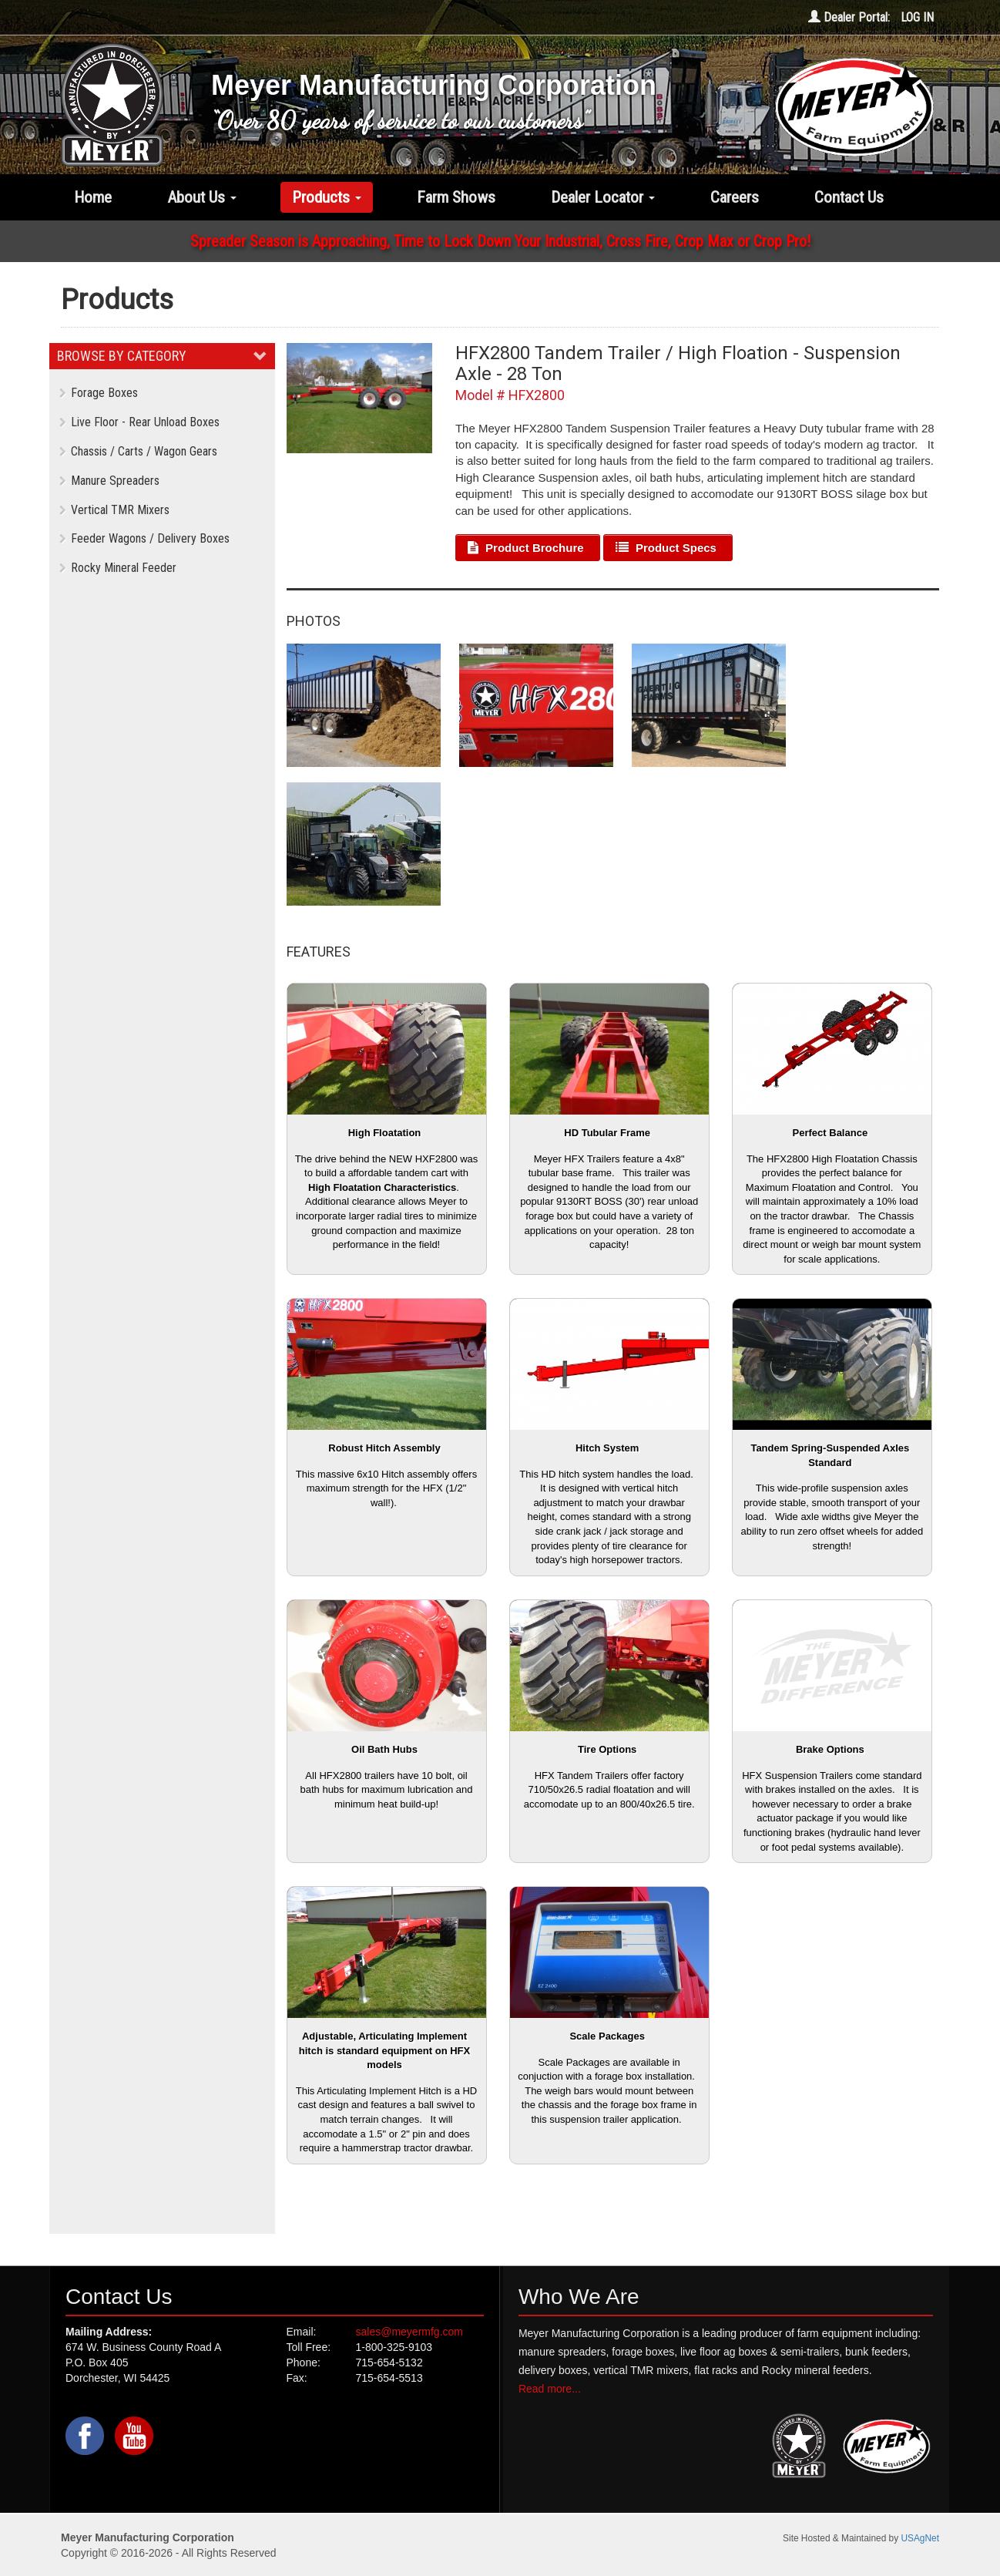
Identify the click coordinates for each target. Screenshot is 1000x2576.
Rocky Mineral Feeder (117, 567)
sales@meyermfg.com (409, 2331)
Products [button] (326, 197)
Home (93, 197)
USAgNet (920, 2538)
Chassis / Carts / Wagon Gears (138, 451)
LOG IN (917, 17)
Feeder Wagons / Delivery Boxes (144, 538)
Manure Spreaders (109, 480)
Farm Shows (456, 197)
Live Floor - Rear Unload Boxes (139, 422)
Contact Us (849, 197)
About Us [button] (202, 197)
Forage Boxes (98, 392)
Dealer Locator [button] (603, 197)
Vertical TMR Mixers (114, 510)
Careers (734, 197)
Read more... (549, 2389)
